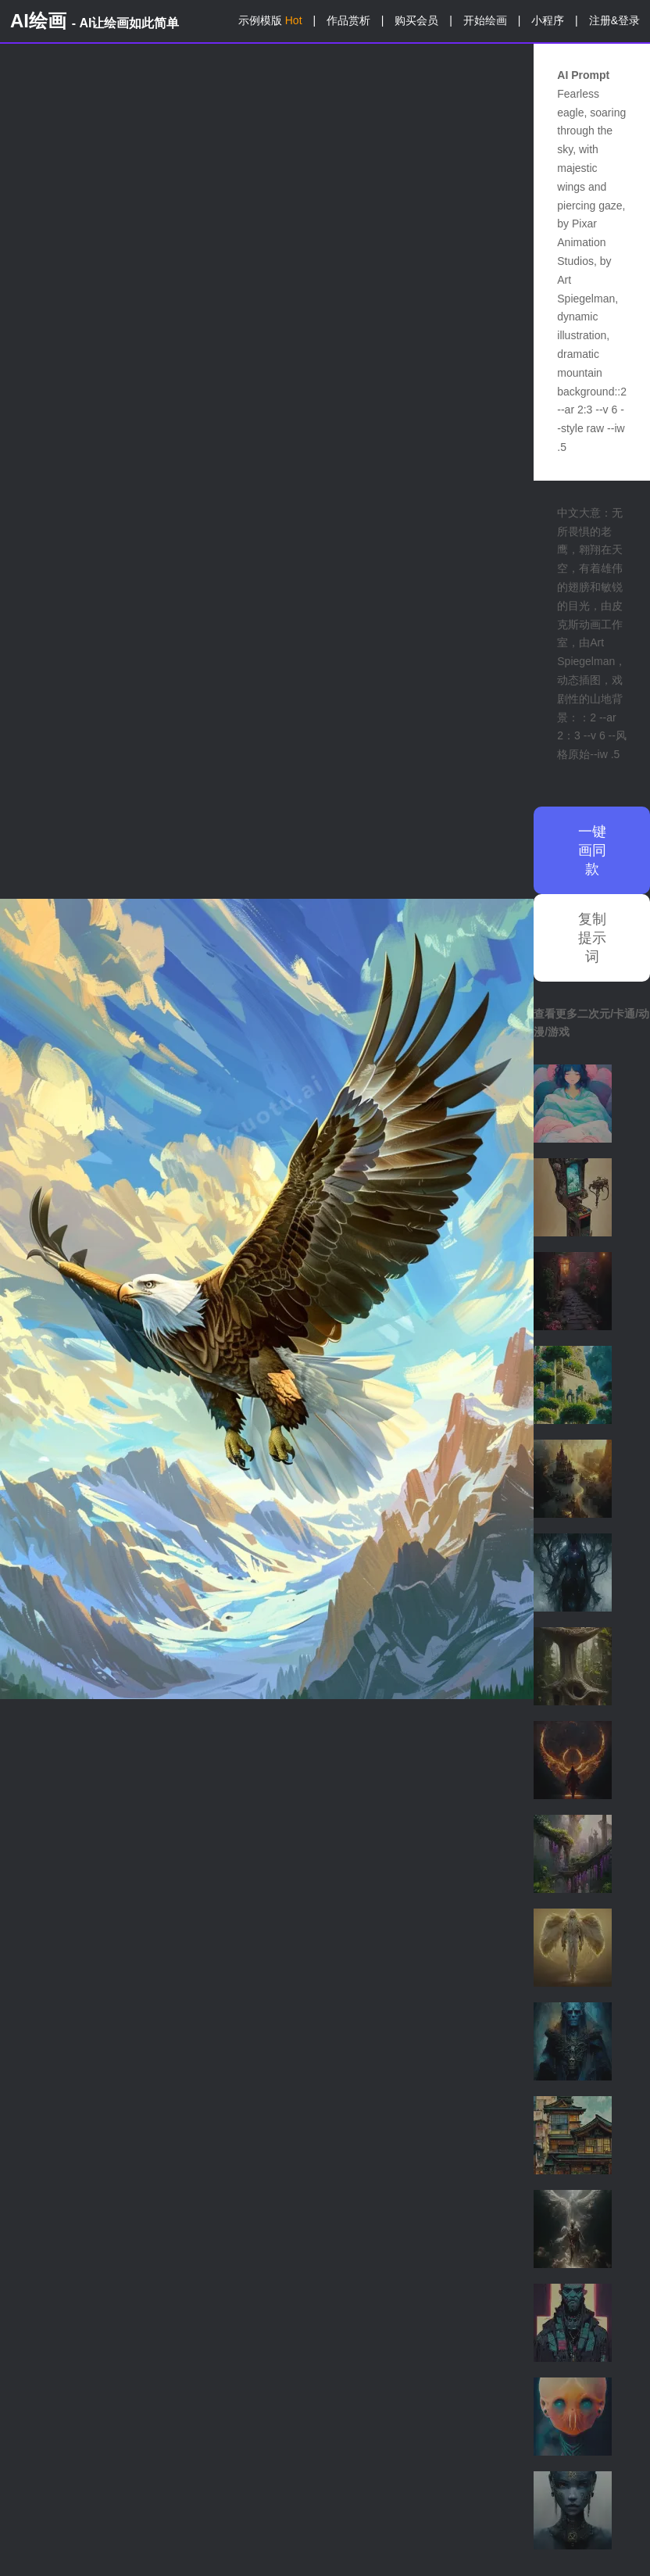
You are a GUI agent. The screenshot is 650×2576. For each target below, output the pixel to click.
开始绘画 (485, 20)
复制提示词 (592, 937)
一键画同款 (592, 850)
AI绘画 (94, 20)
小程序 (547, 20)
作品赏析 (348, 20)
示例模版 (270, 20)
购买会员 (416, 20)
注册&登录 (614, 20)
